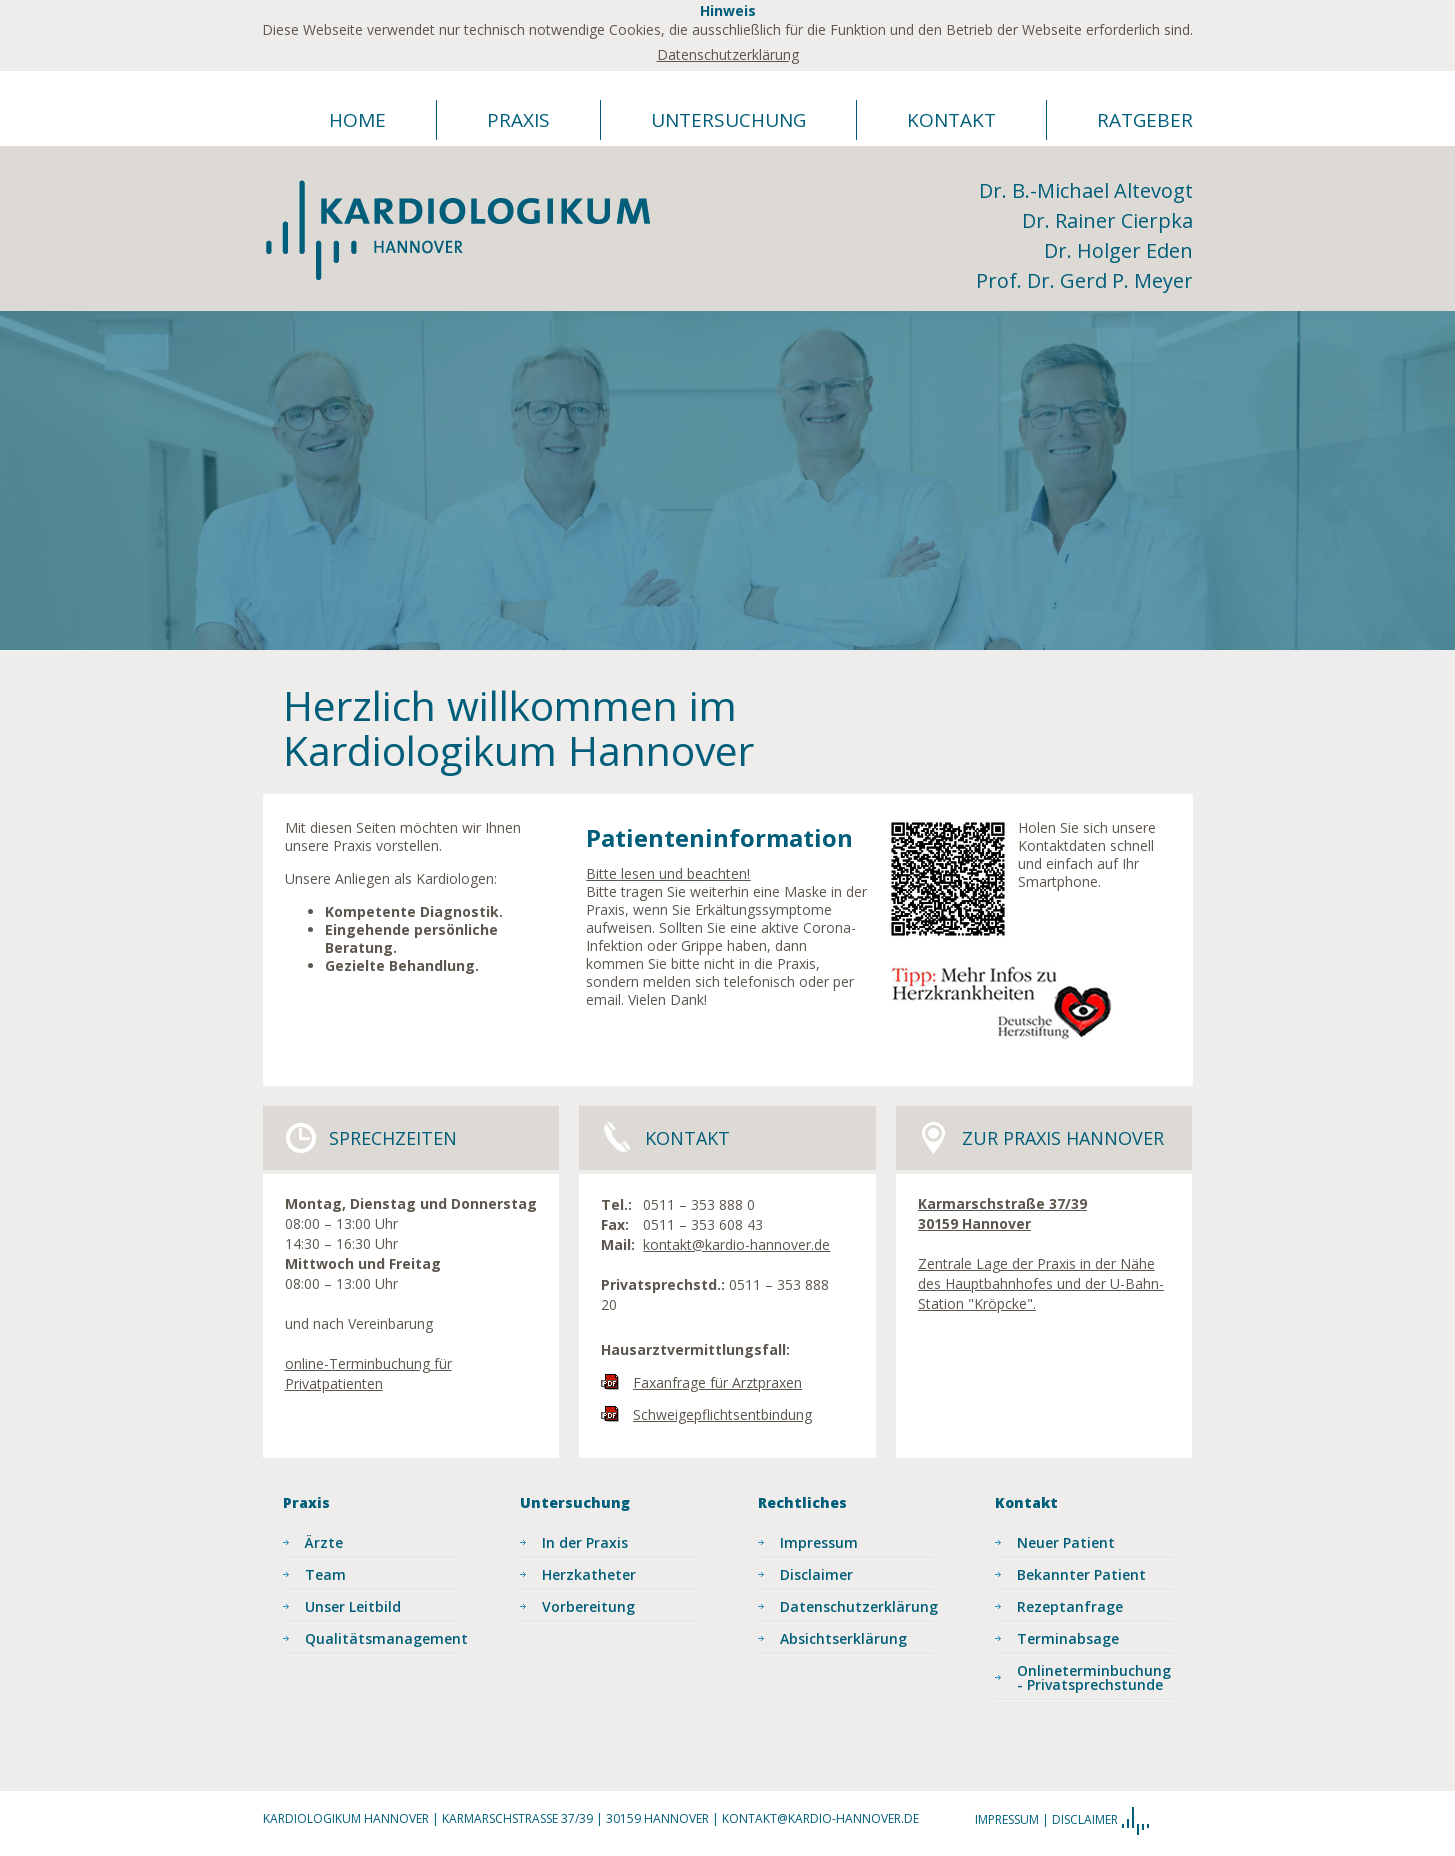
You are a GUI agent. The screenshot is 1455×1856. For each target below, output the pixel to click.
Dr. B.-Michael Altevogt (1086, 190)
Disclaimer (816, 1574)
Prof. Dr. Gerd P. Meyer (1084, 280)
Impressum (819, 1542)
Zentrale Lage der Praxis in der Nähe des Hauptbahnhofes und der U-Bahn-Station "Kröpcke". (1041, 1283)
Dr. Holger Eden (1118, 250)
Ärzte (324, 1542)
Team (325, 1574)
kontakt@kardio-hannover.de (736, 1244)
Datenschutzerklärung (728, 54)
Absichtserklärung (843, 1638)
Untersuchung (728, 120)
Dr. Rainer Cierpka (1107, 220)
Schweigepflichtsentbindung (722, 1414)
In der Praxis (585, 1542)
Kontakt (951, 120)
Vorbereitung (588, 1606)
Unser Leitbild (353, 1606)
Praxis (518, 120)
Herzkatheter (589, 1574)
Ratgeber (1145, 120)
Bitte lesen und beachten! (668, 873)
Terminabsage (1068, 1638)
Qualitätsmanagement (383, 1638)
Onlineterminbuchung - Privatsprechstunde (1094, 1677)
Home (357, 120)
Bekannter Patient (1081, 1574)
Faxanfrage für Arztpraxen (717, 1382)
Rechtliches (802, 1502)
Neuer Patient (1066, 1542)
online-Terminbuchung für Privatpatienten (368, 1373)
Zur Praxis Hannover (1063, 1138)
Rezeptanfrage (1070, 1606)
